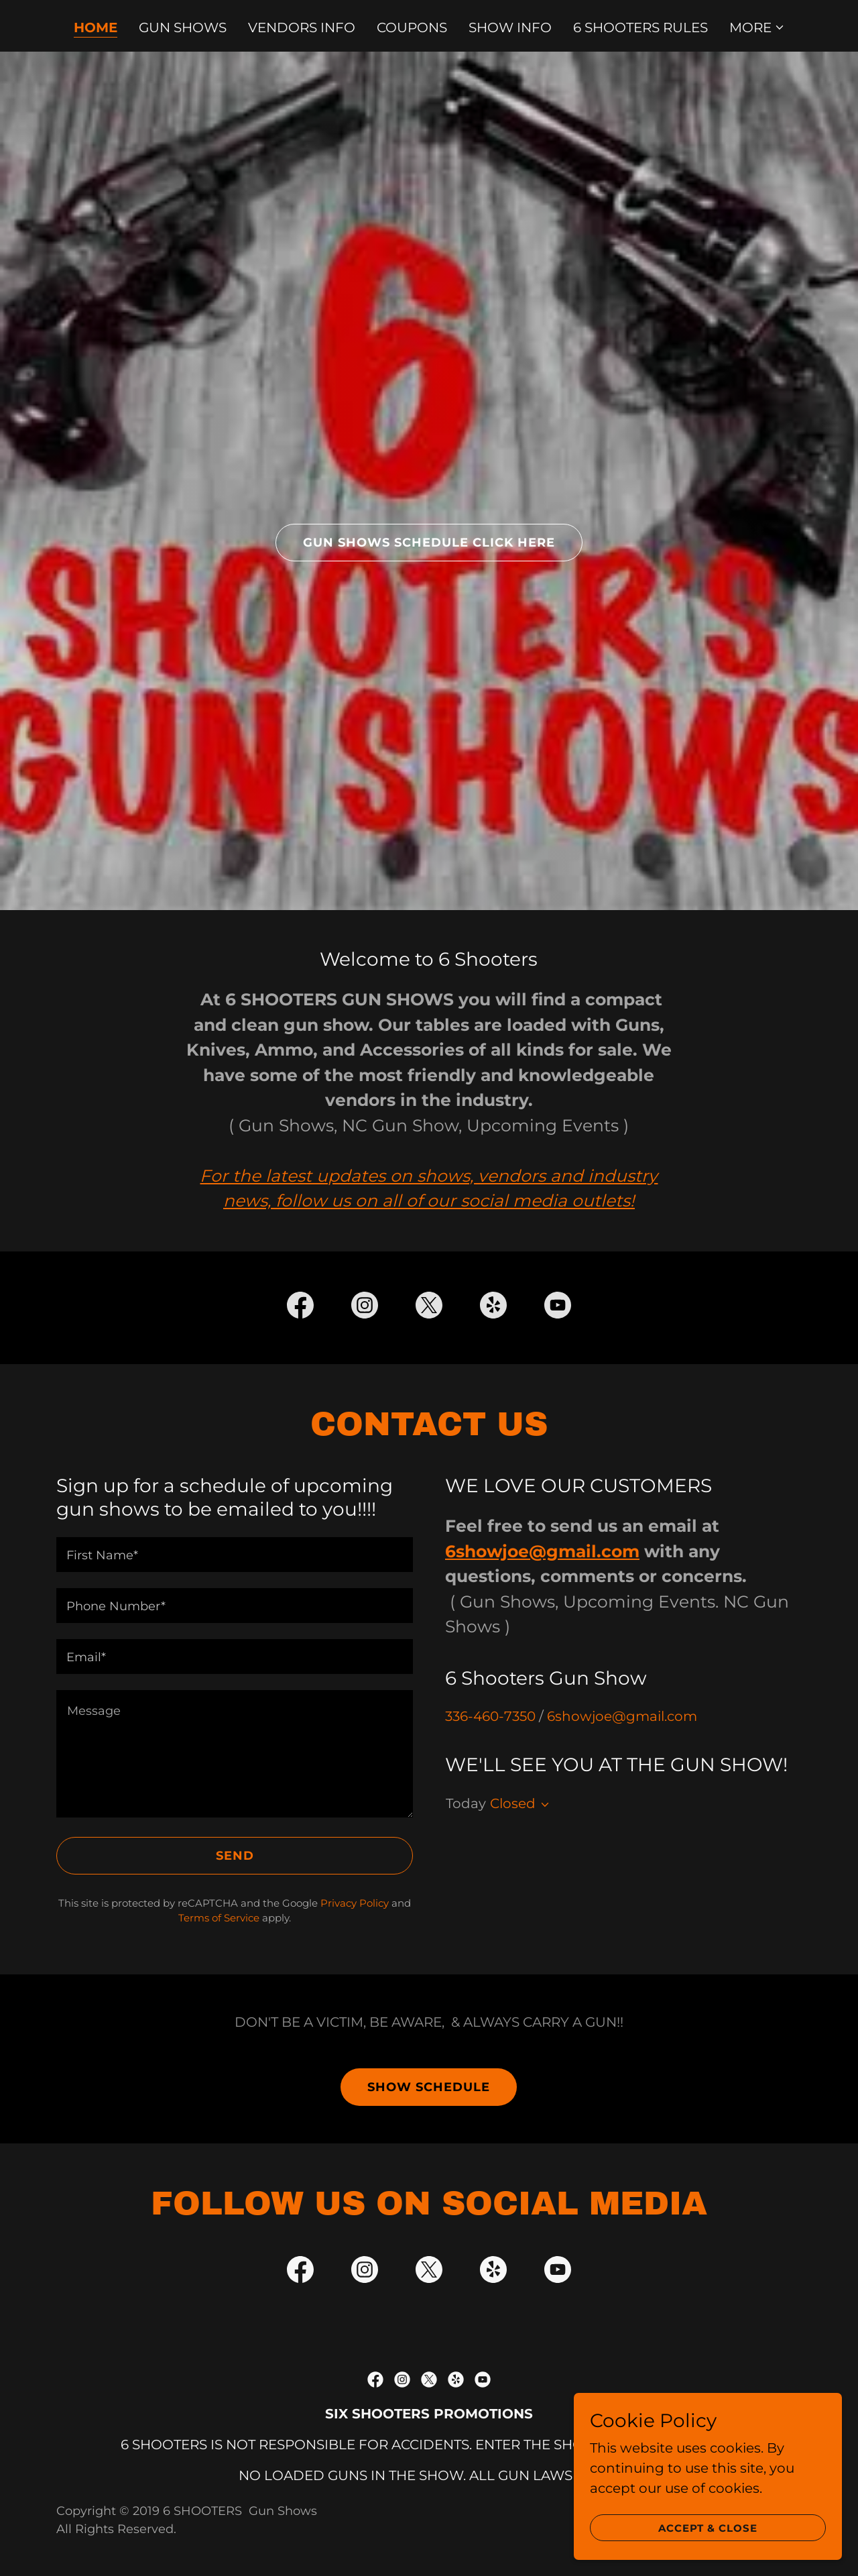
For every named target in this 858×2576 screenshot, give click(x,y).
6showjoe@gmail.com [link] (622, 1716)
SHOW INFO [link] (510, 27)
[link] (300, 1308)
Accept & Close (707, 2546)
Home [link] (95, 27)
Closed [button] (513, 1803)
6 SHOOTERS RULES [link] (640, 27)
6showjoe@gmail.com (542, 1551)
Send (235, 1855)
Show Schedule (428, 2087)
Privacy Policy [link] (354, 1903)
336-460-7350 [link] (490, 1716)
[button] (757, 27)
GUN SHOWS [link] (183, 27)
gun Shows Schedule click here (429, 542)
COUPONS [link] (412, 27)
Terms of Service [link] (218, 1917)
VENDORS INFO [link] (301, 27)
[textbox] (234, 1554)
